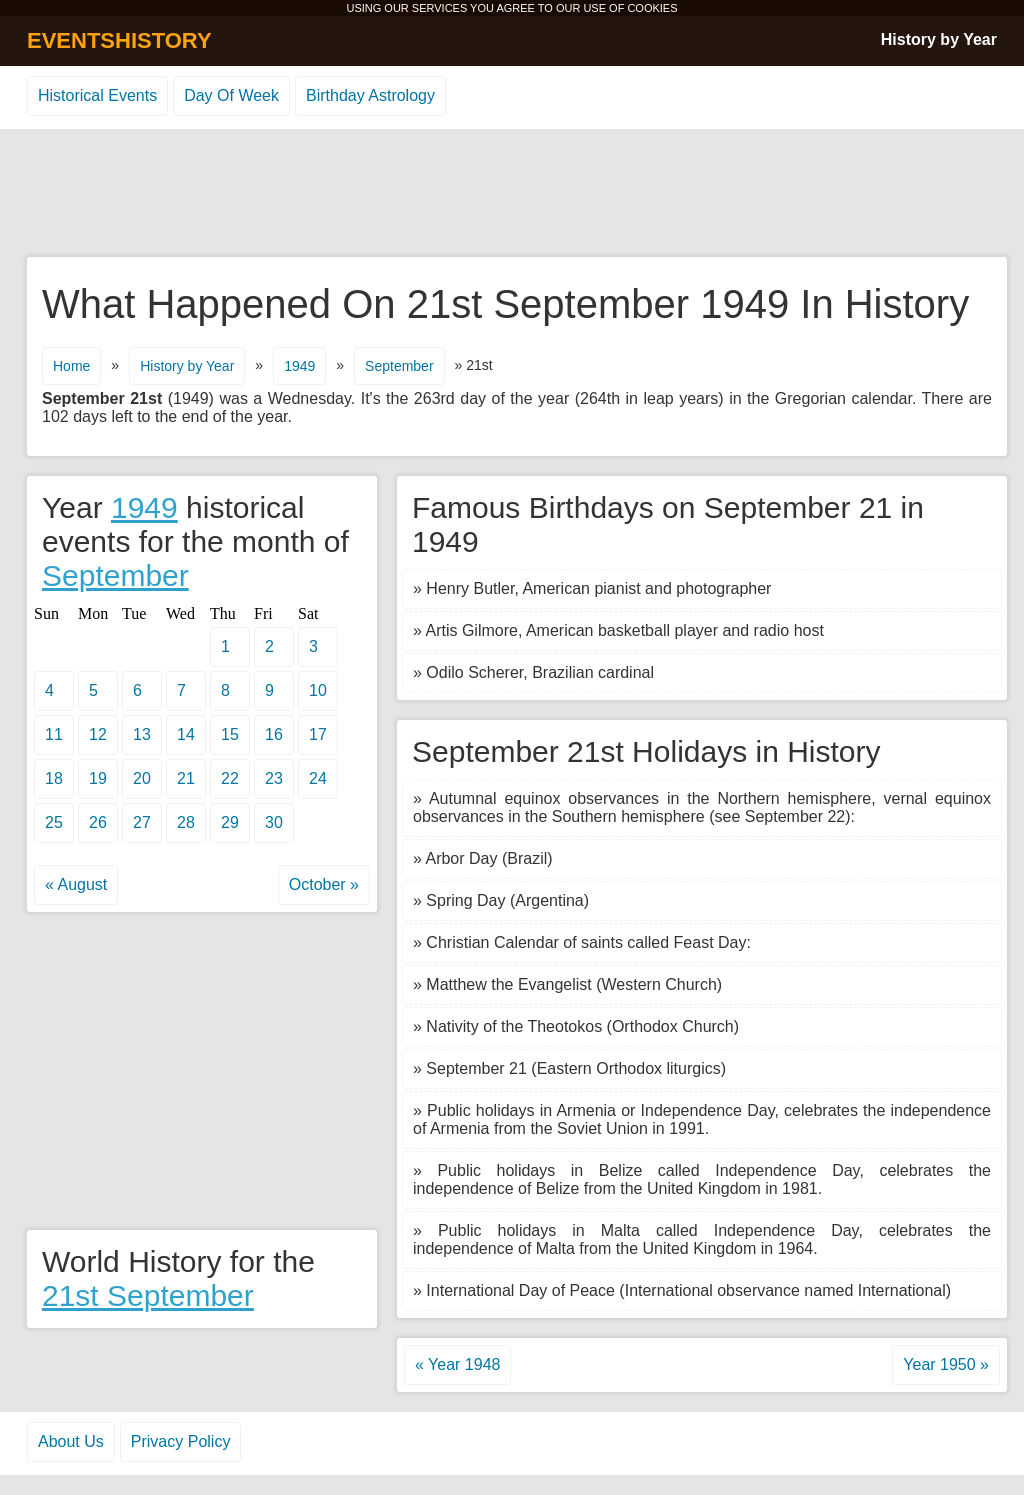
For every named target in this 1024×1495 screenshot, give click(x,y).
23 (274, 778)
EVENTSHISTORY (119, 40)
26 (98, 822)
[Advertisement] (512, 194)
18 (54, 778)
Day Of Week (231, 95)
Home (71, 366)
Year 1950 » (946, 1364)
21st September (148, 1295)
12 (98, 734)
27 (142, 822)
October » (324, 884)
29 (230, 822)
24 (318, 778)
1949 (299, 366)
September (399, 366)
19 (98, 778)
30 (274, 822)
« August (76, 884)
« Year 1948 (457, 1364)
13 (142, 734)
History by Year (939, 39)
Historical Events (97, 95)
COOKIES (652, 8)
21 (186, 778)
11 (54, 734)
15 (230, 734)
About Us (71, 1441)
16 (274, 734)
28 (186, 822)
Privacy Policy (181, 1441)
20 (142, 778)
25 (54, 822)
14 (186, 734)
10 (318, 690)
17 (318, 734)
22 (230, 778)
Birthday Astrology (370, 95)
